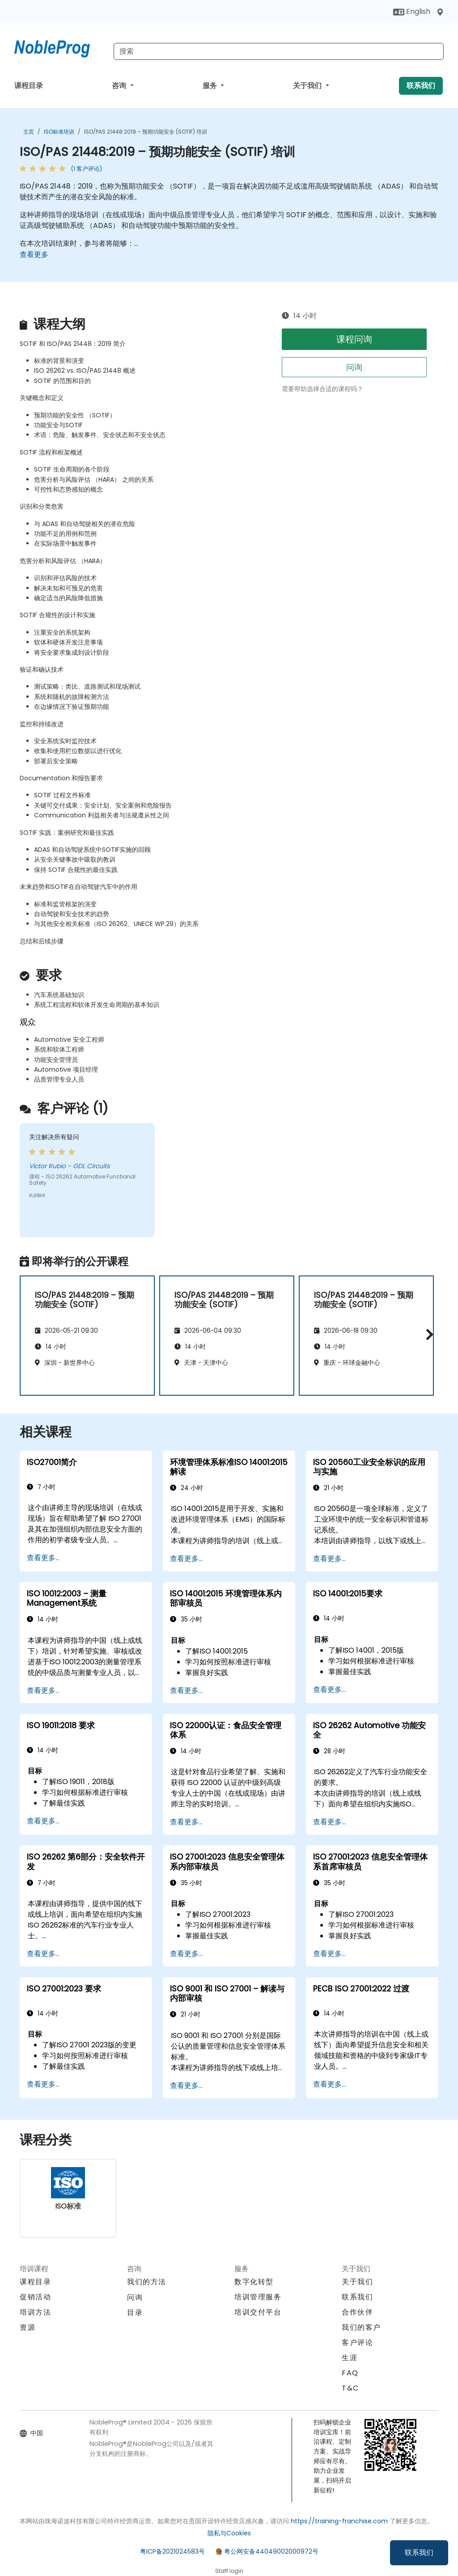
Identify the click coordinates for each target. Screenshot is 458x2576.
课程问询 (354, 339)
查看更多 (34, 254)
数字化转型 (254, 2282)
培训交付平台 (258, 2312)
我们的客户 (361, 2327)
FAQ (350, 2373)
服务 (211, 85)
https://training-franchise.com (339, 2521)
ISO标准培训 (59, 131)
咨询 (120, 85)
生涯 (349, 2358)
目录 (135, 2312)
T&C (350, 2388)
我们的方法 (146, 2282)
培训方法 (35, 2312)
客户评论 (357, 2342)
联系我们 (419, 2552)
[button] (427, 1334)
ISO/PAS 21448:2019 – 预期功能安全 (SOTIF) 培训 (145, 131)
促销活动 (35, 2297)
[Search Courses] (279, 51)
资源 (27, 2327)
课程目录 (28, 85)
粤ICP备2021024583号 (172, 2551)
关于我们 (308, 85)
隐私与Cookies (229, 2533)
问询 (354, 367)
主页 (28, 131)
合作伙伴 (357, 2312)
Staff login (229, 2571)
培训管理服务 (258, 2297)
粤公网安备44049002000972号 (271, 2551)
